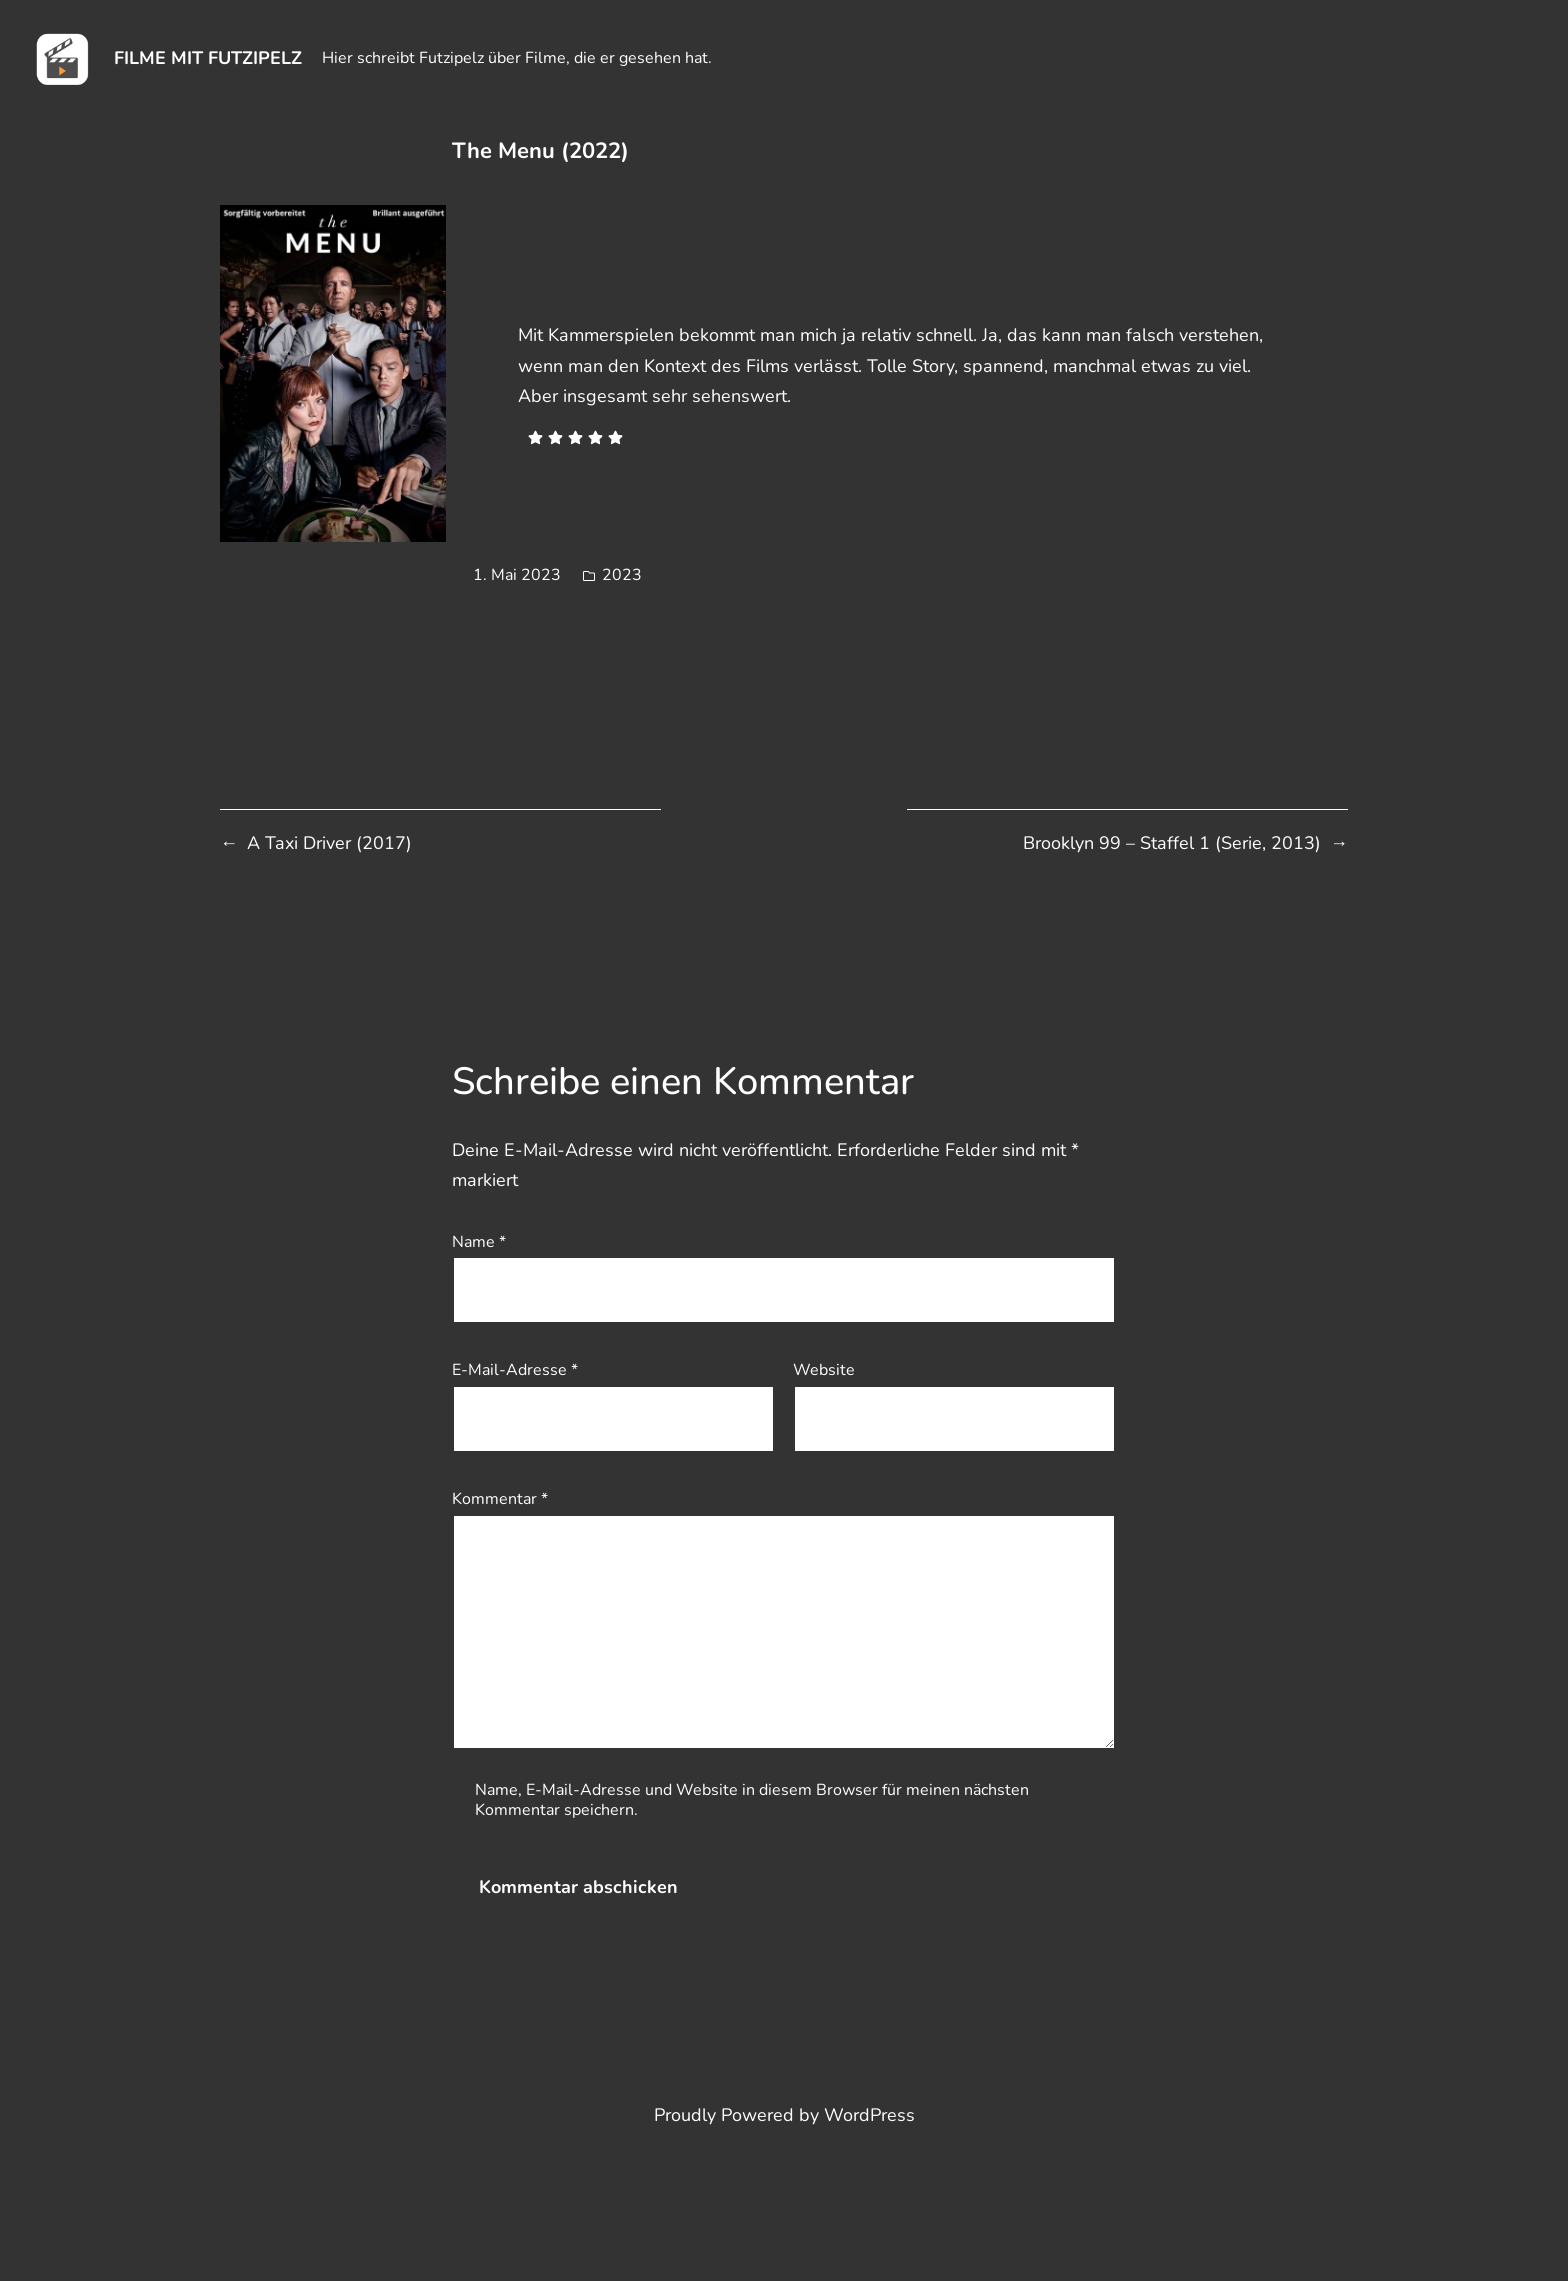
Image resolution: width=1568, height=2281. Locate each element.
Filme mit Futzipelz (208, 58)
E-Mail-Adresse (515, 1370)
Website (824, 1370)
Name (479, 1242)
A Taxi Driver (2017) (329, 843)
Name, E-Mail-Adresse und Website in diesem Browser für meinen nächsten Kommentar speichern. (752, 1800)
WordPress (869, 2115)
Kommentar (500, 1499)
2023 (622, 575)
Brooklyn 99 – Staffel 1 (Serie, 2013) (1172, 843)
